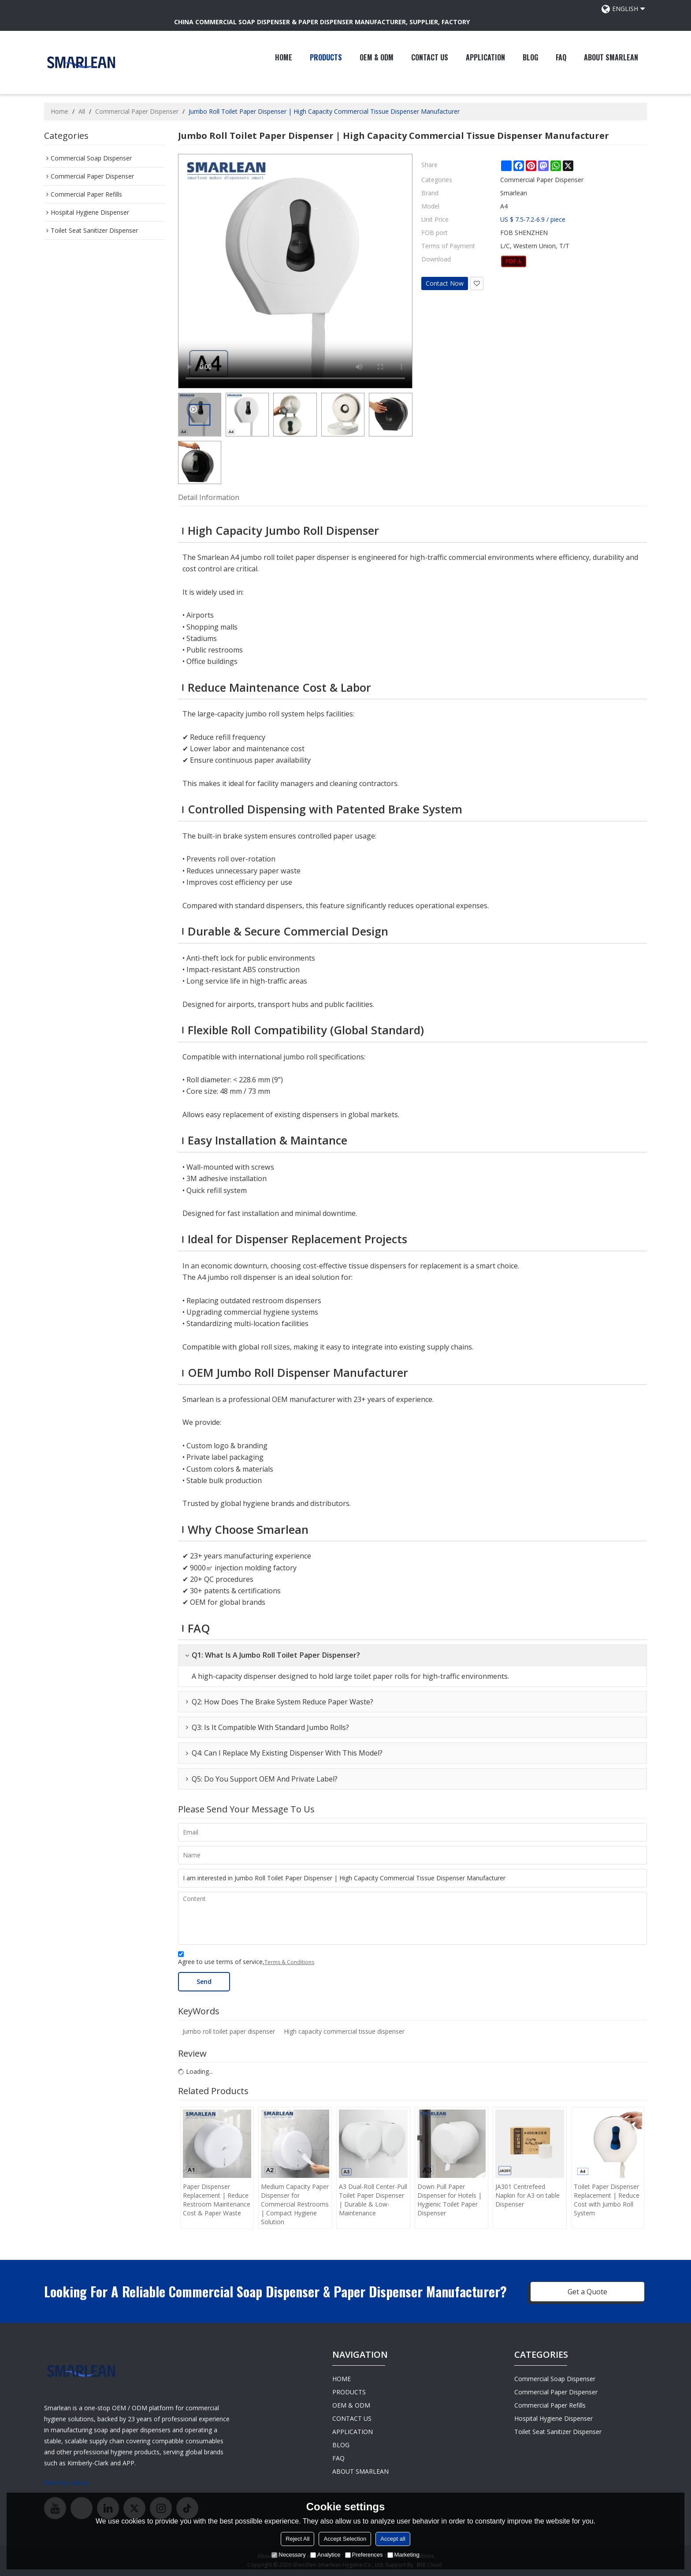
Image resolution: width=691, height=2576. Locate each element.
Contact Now (445, 283)
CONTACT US (429, 57)
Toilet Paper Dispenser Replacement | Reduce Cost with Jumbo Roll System (606, 2199)
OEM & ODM (377, 57)
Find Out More (66, 2483)
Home (59, 111)
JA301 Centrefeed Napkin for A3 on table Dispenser (527, 2195)
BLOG (530, 57)
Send (204, 1981)
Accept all (392, 2538)
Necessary (288, 2554)
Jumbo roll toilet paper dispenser (228, 2031)
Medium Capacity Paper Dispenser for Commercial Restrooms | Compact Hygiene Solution (295, 2204)
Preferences (364, 2554)
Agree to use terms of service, (246, 1959)
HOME (283, 57)
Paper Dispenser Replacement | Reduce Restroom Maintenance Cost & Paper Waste (216, 2199)
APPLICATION (485, 57)
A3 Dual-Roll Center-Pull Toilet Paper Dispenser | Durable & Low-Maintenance (373, 2199)
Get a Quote (587, 2291)
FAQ (561, 57)
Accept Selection (344, 2538)
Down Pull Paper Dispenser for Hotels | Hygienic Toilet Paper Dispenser (449, 2199)
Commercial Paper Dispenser (136, 111)
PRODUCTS (326, 57)
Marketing (403, 2554)
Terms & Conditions (289, 1962)
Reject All (297, 2538)
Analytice (325, 2554)
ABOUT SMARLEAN (611, 57)
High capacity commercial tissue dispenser (344, 2031)
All (81, 111)
